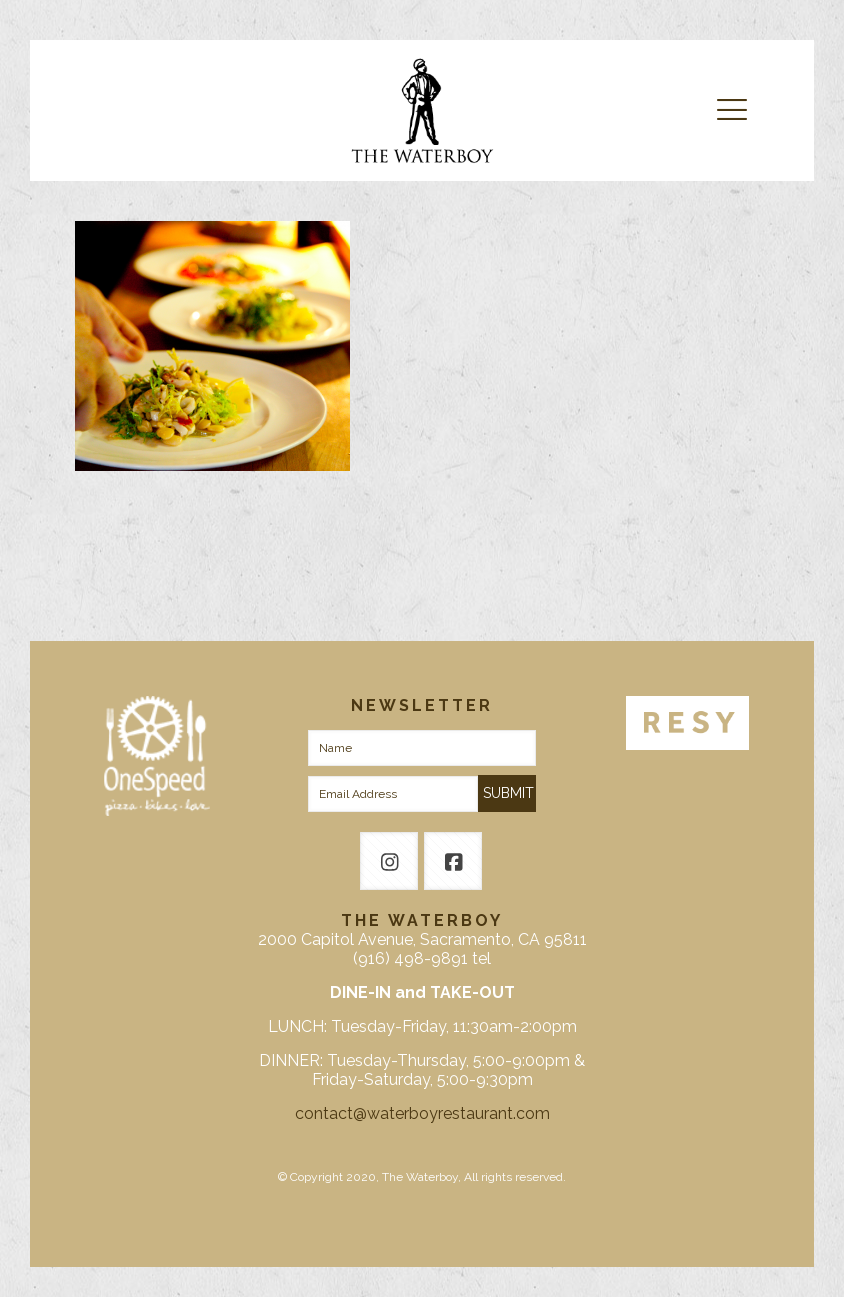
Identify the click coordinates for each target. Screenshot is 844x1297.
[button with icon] (389, 861)
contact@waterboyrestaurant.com (422, 1113)
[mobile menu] (732, 110)
